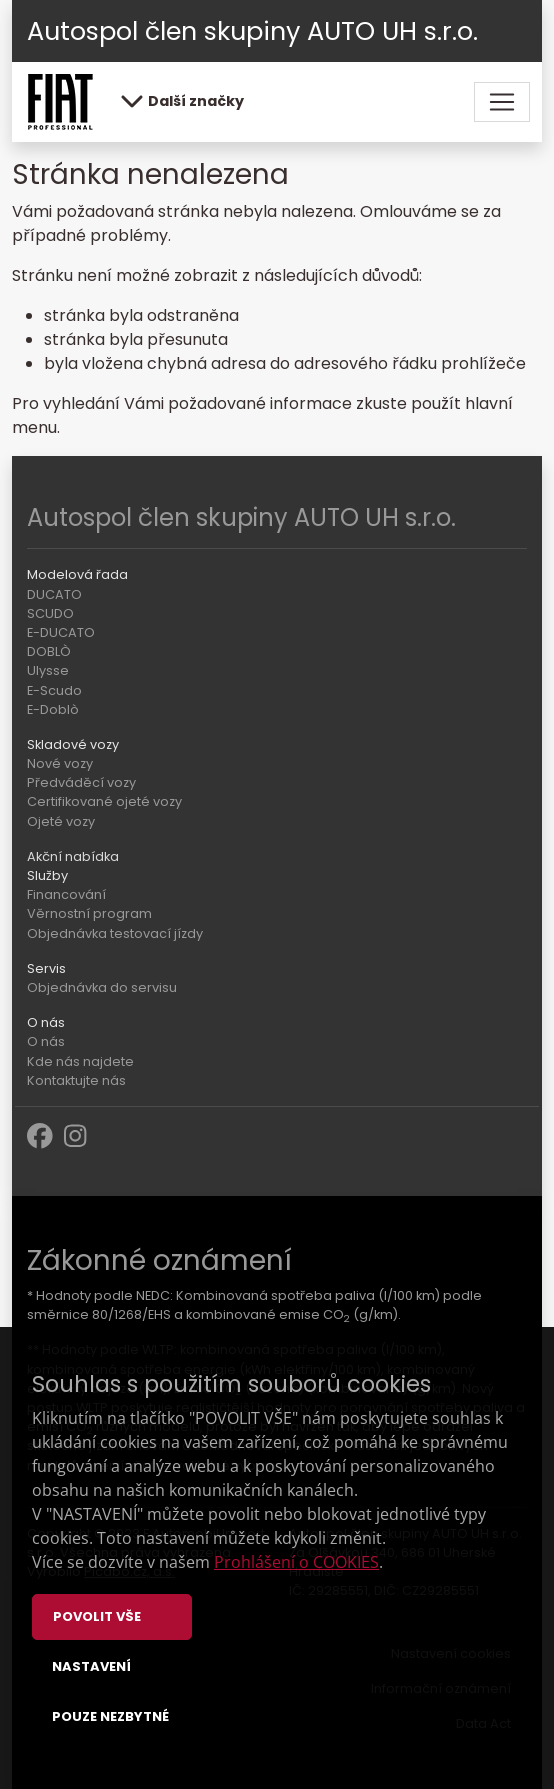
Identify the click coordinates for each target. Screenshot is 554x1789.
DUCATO (54, 594)
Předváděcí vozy (81, 782)
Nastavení (91, 1666)
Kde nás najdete (80, 1061)
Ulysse (48, 670)
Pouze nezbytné (110, 1716)
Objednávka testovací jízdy (115, 933)
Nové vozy (60, 763)
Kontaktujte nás (76, 1080)
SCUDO (50, 613)
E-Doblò (53, 709)
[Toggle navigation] (502, 102)
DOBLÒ (49, 651)
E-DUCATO (61, 632)
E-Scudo (54, 690)
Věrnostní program (89, 913)
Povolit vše (97, 1616)
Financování (66, 894)
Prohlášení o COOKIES (296, 1562)
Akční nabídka (73, 856)
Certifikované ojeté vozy (104, 801)
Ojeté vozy (61, 821)
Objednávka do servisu (102, 987)
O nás (46, 1041)
